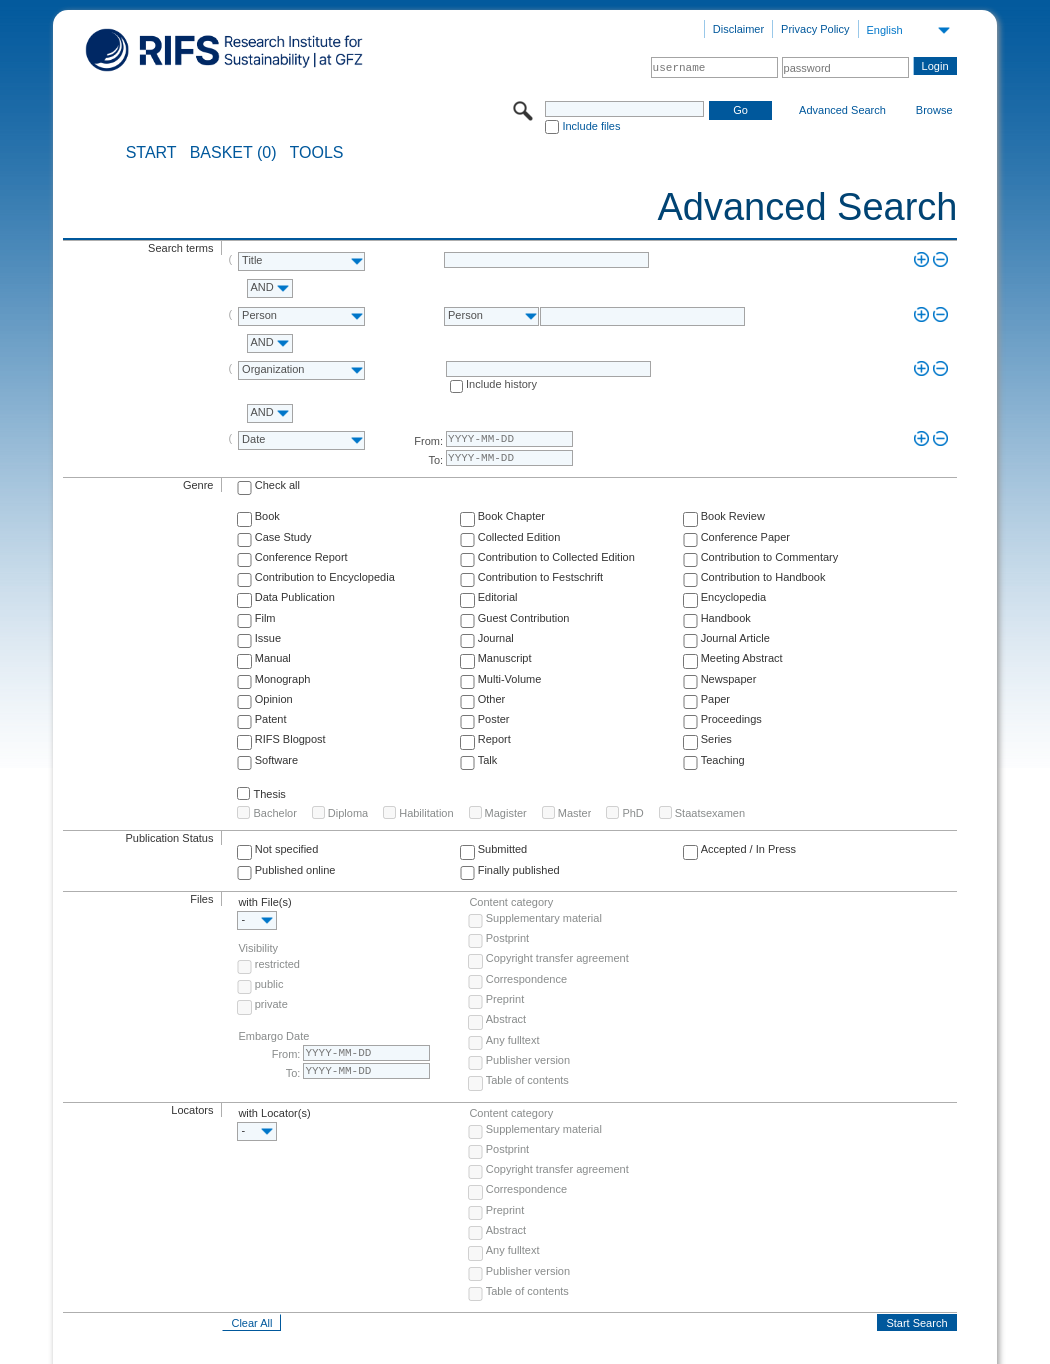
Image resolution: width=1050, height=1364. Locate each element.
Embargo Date (273, 1036)
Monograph (283, 679)
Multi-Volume (510, 679)
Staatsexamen (710, 813)
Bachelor (274, 813)
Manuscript (505, 658)
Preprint (505, 999)
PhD (632, 813)
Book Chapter (511, 516)
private (271, 1004)
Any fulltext (513, 1040)
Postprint (507, 938)
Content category (511, 902)
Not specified (287, 849)
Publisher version (528, 1060)
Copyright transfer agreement (557, 958)
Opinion (274, 699)
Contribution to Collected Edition (556, 557)
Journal (496, 638)
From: (428, 441)
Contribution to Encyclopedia (325, 577)
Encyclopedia (733, 597)
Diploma (348, 813)
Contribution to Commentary (770, 557)
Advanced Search (842, 110)
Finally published (519, 870)
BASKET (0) (233, 153)
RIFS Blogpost (290, 739)
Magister (506, 813)
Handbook (726, 618)
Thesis (269, 794)
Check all (277, 485)
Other (492, 699)
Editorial (498, 597)
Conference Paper (745, 537)
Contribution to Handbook (763, 577)
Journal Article (735, 638)
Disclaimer (738, 29)
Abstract (506, 1019)
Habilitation (426, 813)
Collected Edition (519, 537)
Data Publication (295, 597)
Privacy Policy (815, 29)
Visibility (258, 948)
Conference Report (301, 557)
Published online (295, 870)
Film (265, 618)
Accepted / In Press (748, 849)
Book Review (733, 516)
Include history (501, 384)
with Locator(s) (274, 1113)
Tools (317, 153)
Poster (494, 719)
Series (716, 739)
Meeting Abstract (742, 658)
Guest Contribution (524, 618)
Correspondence (526, 979)
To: (435, 460)
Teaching (723, 760)
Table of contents (527, 1080)
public (269, 984)
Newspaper (729, 679)
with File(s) (264, 902)
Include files (591, 126)
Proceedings (731, 719)
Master (575, 813)
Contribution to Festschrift (540, 577)
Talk (488, 760)
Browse (934, 110)
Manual (273, 658)
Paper (715, 699)
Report (494, 739)
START (151, 153)
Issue (268, 638)
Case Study (283, 537)
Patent (271, 719)
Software (276, 760)
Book (267, 516)
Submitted (503, 849)
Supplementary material (544, 918)
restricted (277, 964)
